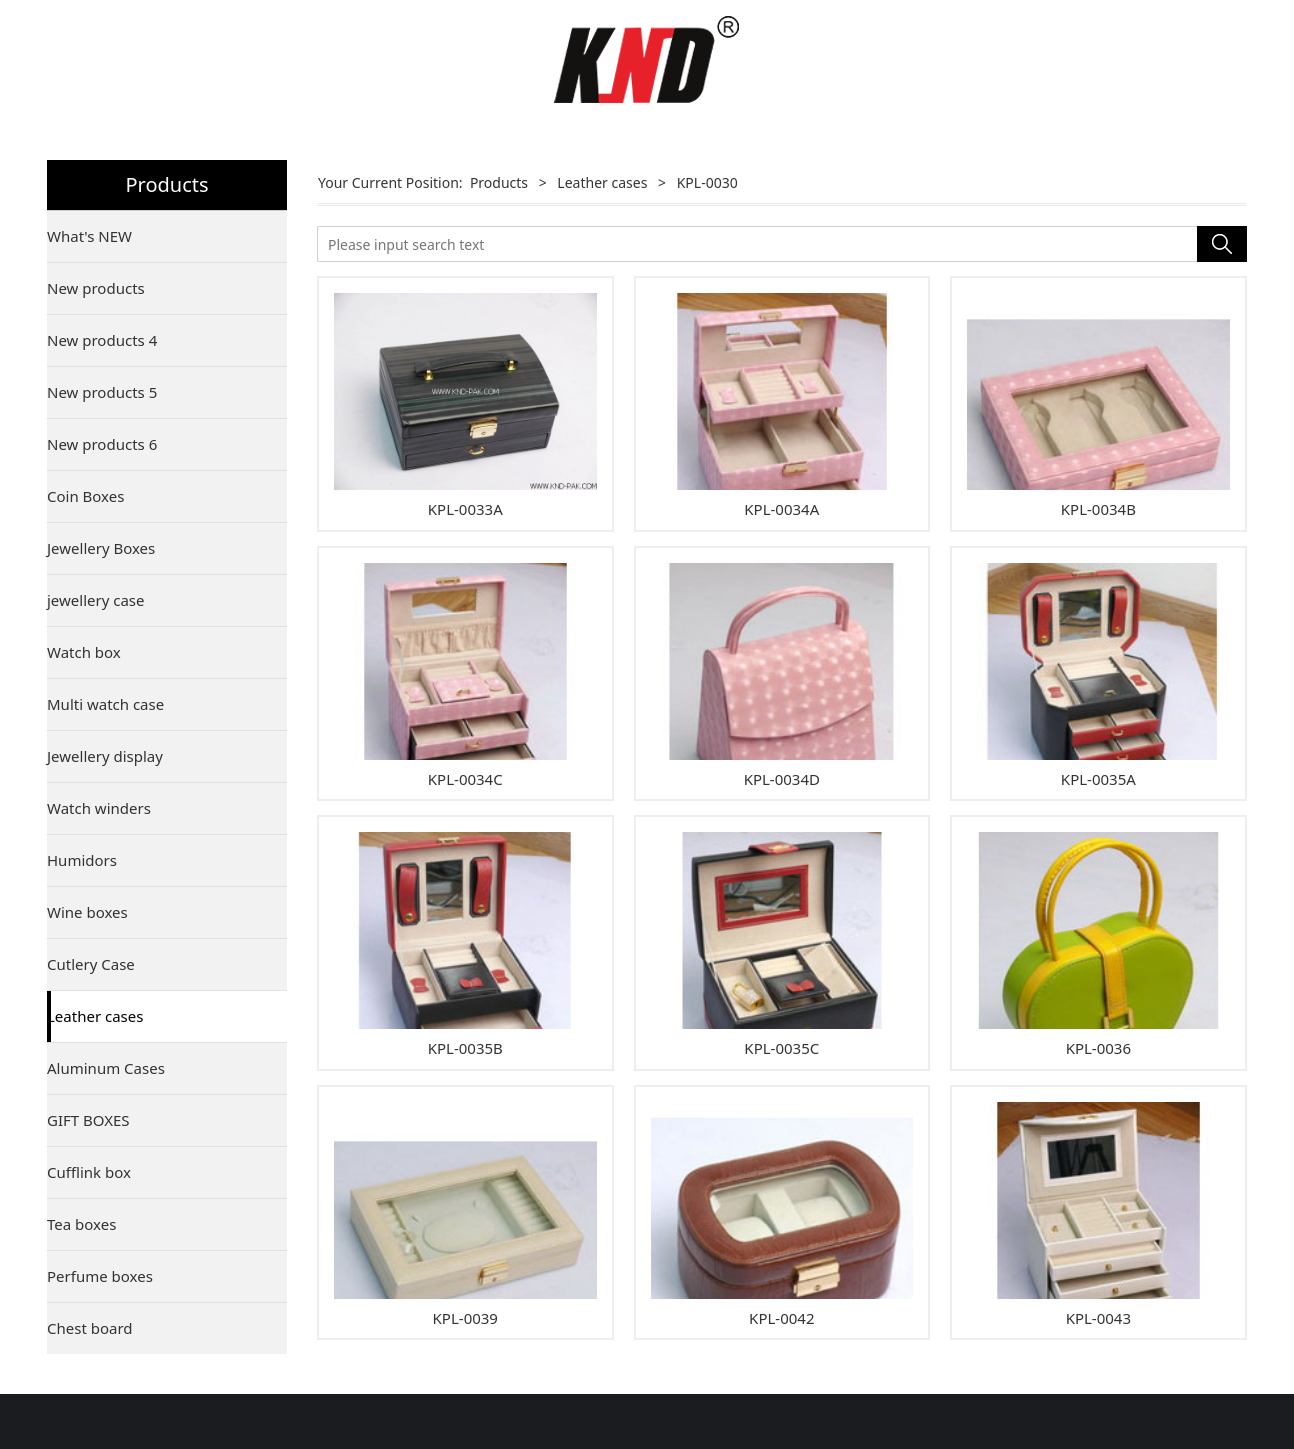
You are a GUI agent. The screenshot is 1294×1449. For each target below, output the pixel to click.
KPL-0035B (465, 1048)
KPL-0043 (1098, 1318)
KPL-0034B (1098, 509)
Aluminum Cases (106, 1068)
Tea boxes (81, 1224)
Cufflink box (89, 1172)
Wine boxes (87, 912)
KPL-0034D (782, 779)
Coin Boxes (85, 496)
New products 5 (102, 392)
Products (499, 182)
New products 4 (102, 340)
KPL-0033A (465, 509)
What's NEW (89, 236)
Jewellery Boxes (101, 548)
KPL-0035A (1098, 779)
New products (96, 288)
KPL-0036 (1098, 1048)
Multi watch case (105, 704)
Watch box (84, 652)
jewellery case (96, 600)
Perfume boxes (100, 1276)
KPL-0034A (781, 509)
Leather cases (95, 1016)
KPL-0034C (465, 779)
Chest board (90, 1328)
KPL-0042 (781, 1318)
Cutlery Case (91, 964)
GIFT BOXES (88, 1120)
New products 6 (102, 444)
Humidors (82, 860)
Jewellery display (105, 756)
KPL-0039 (465, 1318)
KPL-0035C (781, 1048)
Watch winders (99, 808)
